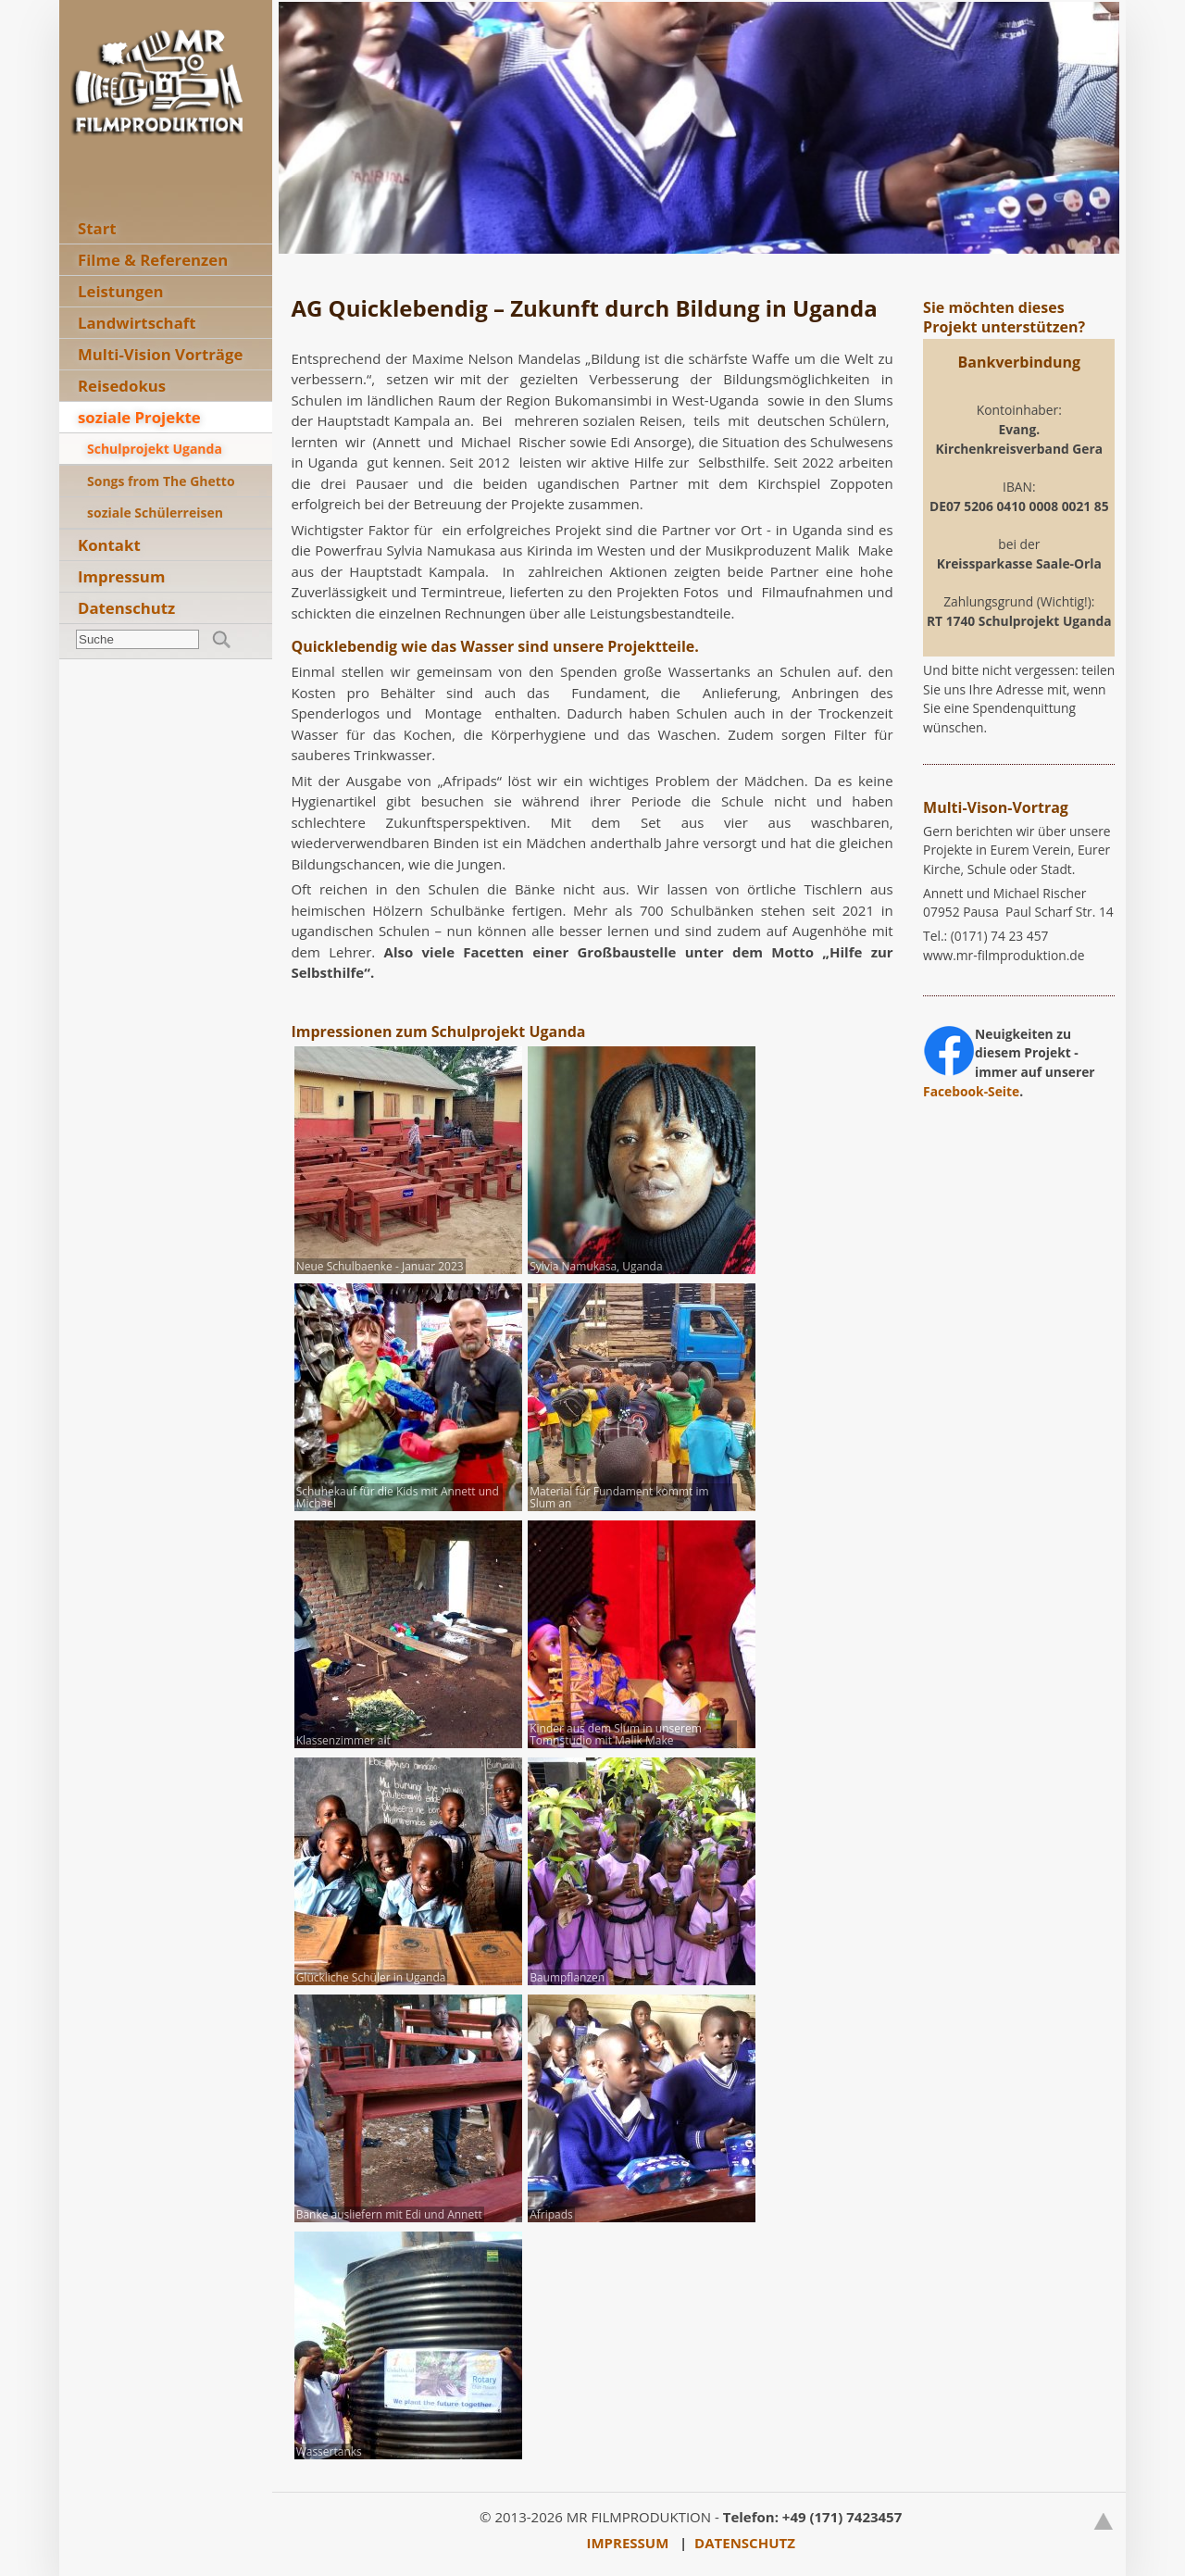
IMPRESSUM (628, 2542)
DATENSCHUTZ (744, 2542)
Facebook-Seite (971, 1091)
